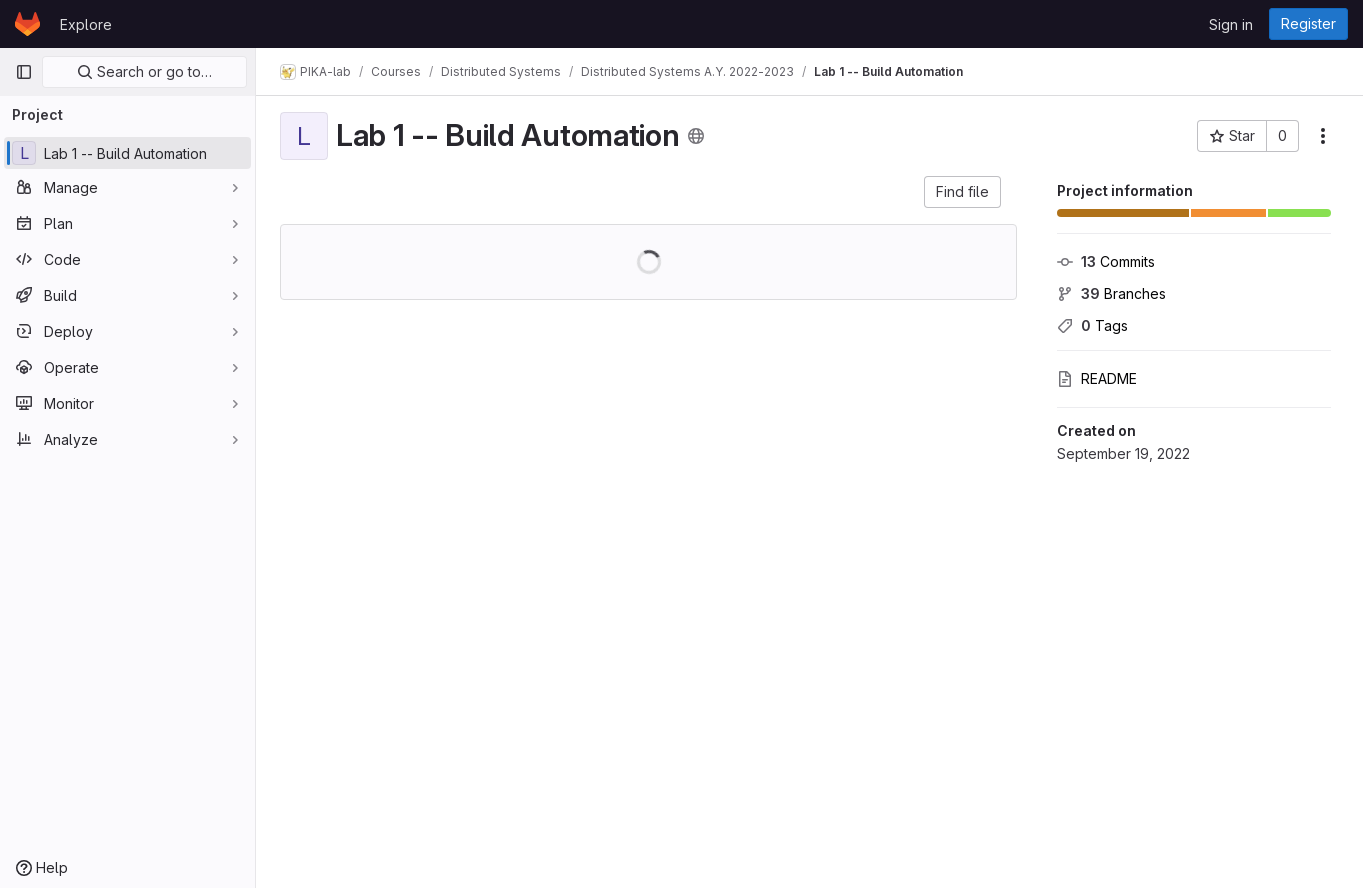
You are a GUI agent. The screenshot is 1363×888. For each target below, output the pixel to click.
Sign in (1231, 24)
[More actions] (1323, 136)
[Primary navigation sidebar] (24, 72)
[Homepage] (27, 24)
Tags (1092, 325)
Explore (86, 24)
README (1097, 378)
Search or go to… (144, 71)
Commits (1106, 261)
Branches (1111, 293)
